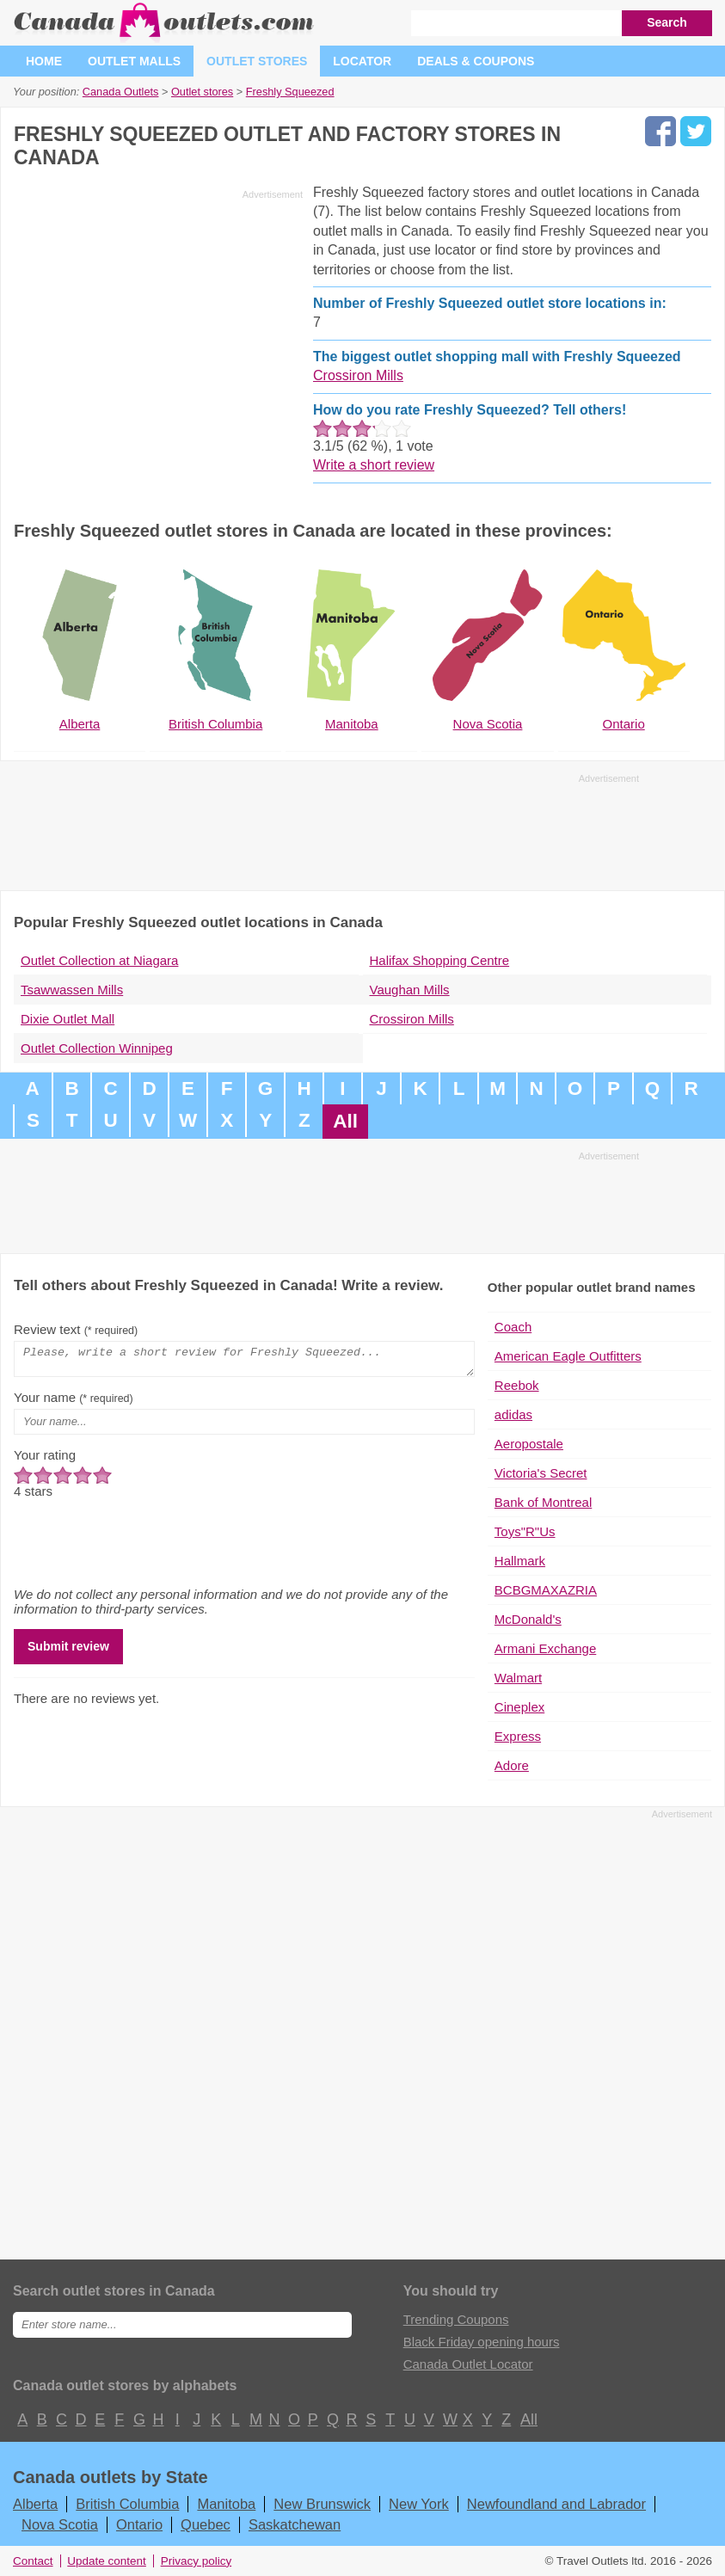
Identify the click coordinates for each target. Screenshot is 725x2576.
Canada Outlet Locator (468, 2364)
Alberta (35, 2503)
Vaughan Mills (410, 989)
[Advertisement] (158, 326)
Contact (33, 2560)
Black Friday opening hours (481, 2341)
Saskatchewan (295, 2524)
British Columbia (127, 2503)
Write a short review (373, 465)
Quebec (205, 2524)
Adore (512, 1765)
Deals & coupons (475, 61)
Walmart (518, 1677)
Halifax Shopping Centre (440, 960)
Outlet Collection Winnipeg (97, 1048)
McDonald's (528, 1619)
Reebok (517, 1385)
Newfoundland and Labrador (556, 2503)
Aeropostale (529, 1443)
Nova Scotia (60, 2524)
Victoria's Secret (541, 1473)
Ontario (139, 2524)
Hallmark (520, 1560)
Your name (73, 1402)
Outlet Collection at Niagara (99, 960)
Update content (106, 2560)
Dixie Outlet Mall (67, 1018)
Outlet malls (134, 61)
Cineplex (519, 1707)
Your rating (45, 1460)
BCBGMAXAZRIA (546, 1590)
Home (44, 61)
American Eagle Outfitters (568, 1356)
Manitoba (226, 2503)
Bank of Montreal (543, 1502)
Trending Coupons (456, 2319)
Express (518, 1736)
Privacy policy (196, 2560)
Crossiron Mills (358, 375)
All (345, 1121)
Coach (513, 1326)
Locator (362, 61)
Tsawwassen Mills (72, 989)
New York (419, 2503)
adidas (513, 1414)
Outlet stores (256, 61)
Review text (76, 1329)
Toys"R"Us (525, 1531)
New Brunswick (322, 2503)
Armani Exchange (545, 1648)
